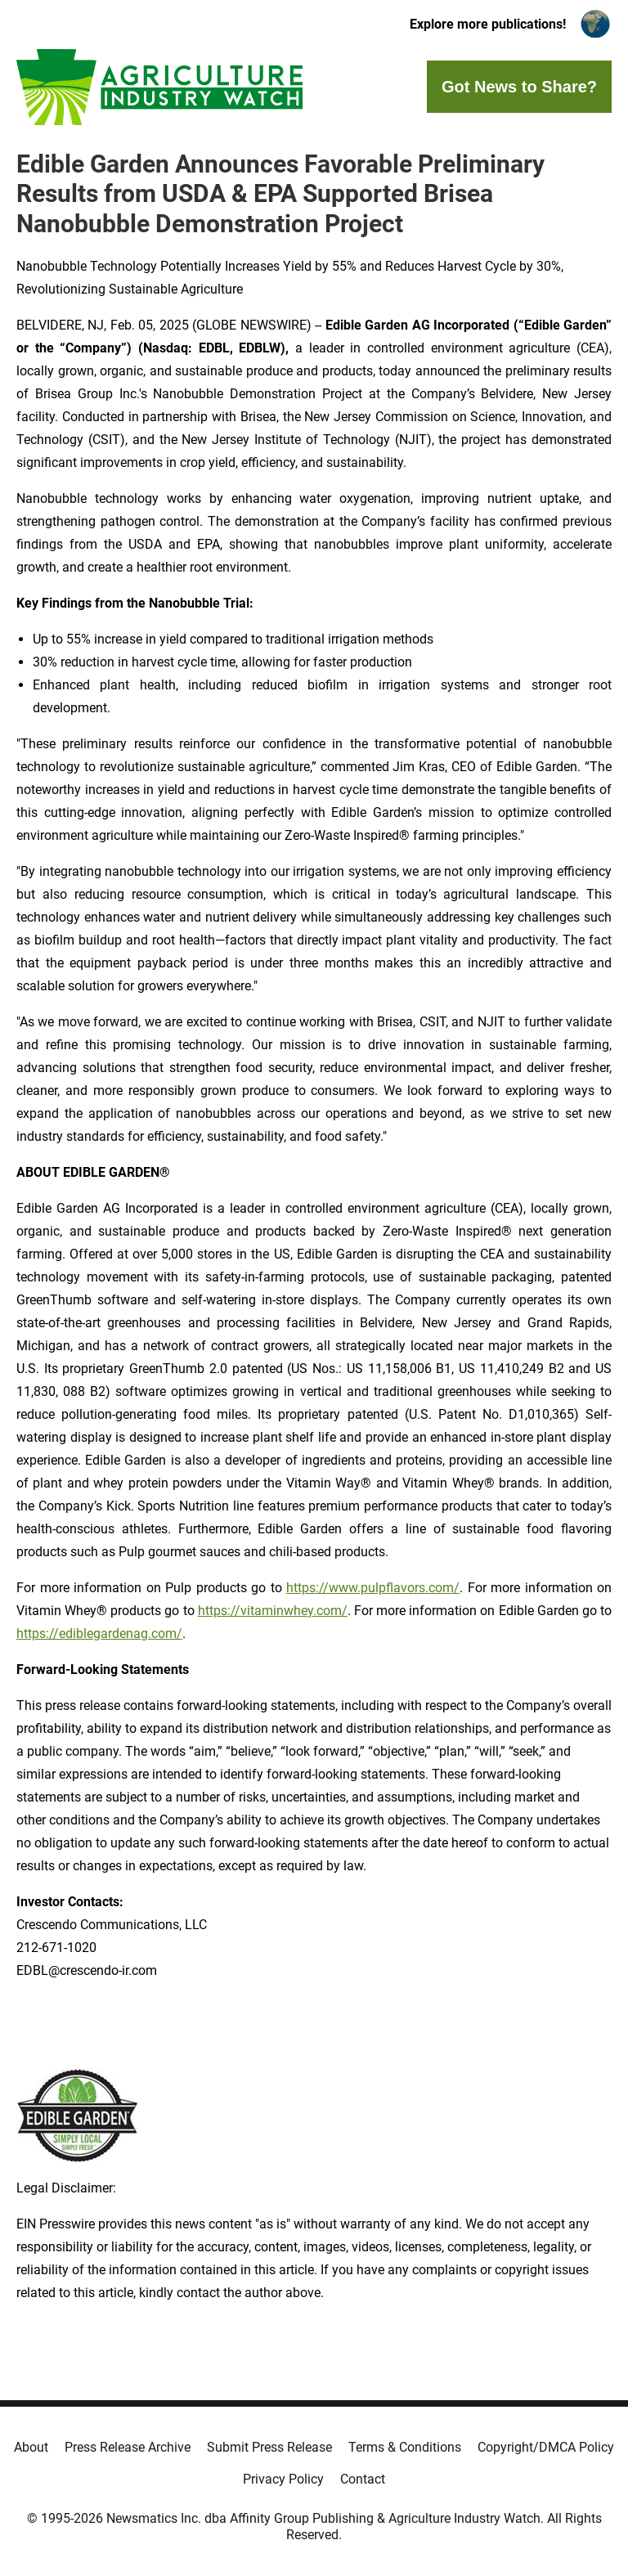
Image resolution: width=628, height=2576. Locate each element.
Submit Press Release (269, 2447)
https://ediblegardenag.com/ (99, 1633)
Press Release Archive (128, 2447)
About (31, 2447)
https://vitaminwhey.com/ (273, 1610)
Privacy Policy (283, 2479)
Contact (362, 2479)
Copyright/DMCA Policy (546, 2447)
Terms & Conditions (404, 2447)
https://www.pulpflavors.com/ (373, 1587)
